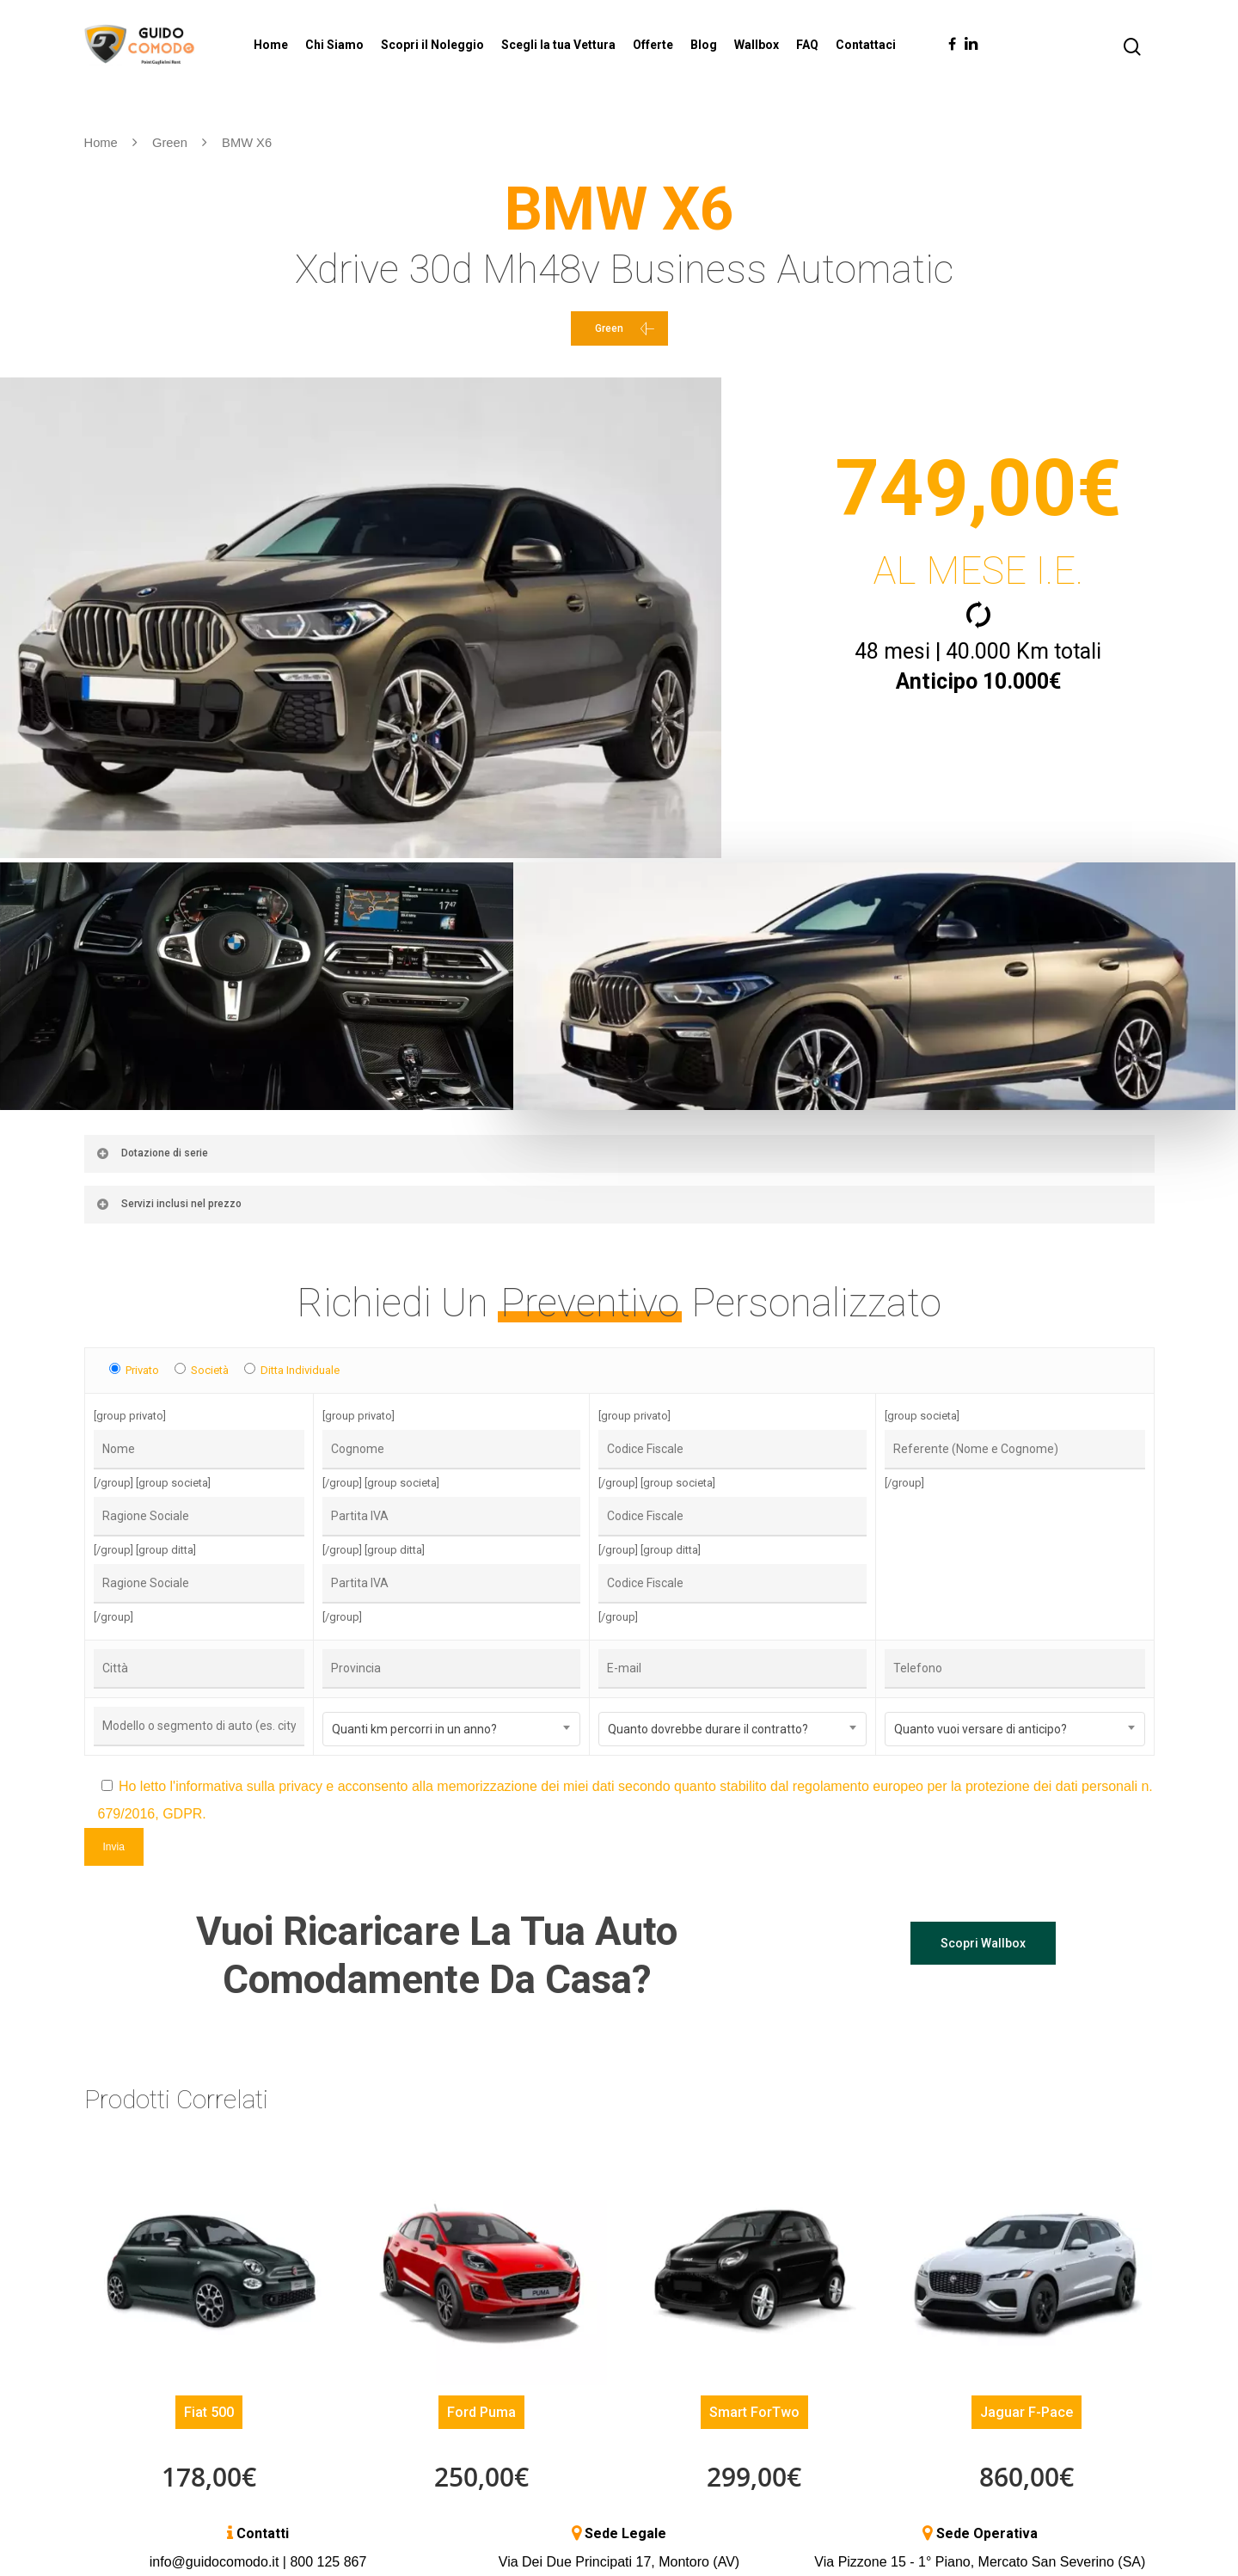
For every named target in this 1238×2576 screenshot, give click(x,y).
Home (271, 45)
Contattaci (866, 45)
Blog (703, 45)
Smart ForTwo (754, 2408)
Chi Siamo (334, 45)
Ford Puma (481, 2408)
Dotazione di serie (151, 1149)
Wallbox (756, 45)
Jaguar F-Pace (1026, 2408)
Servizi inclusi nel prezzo (168, 1199)
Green (169, 143)
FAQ (807, 45)
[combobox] (451, 1725)
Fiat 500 (209, 2408)
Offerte (653, 45)
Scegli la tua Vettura (558, 45)
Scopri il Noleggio (432, 45)
